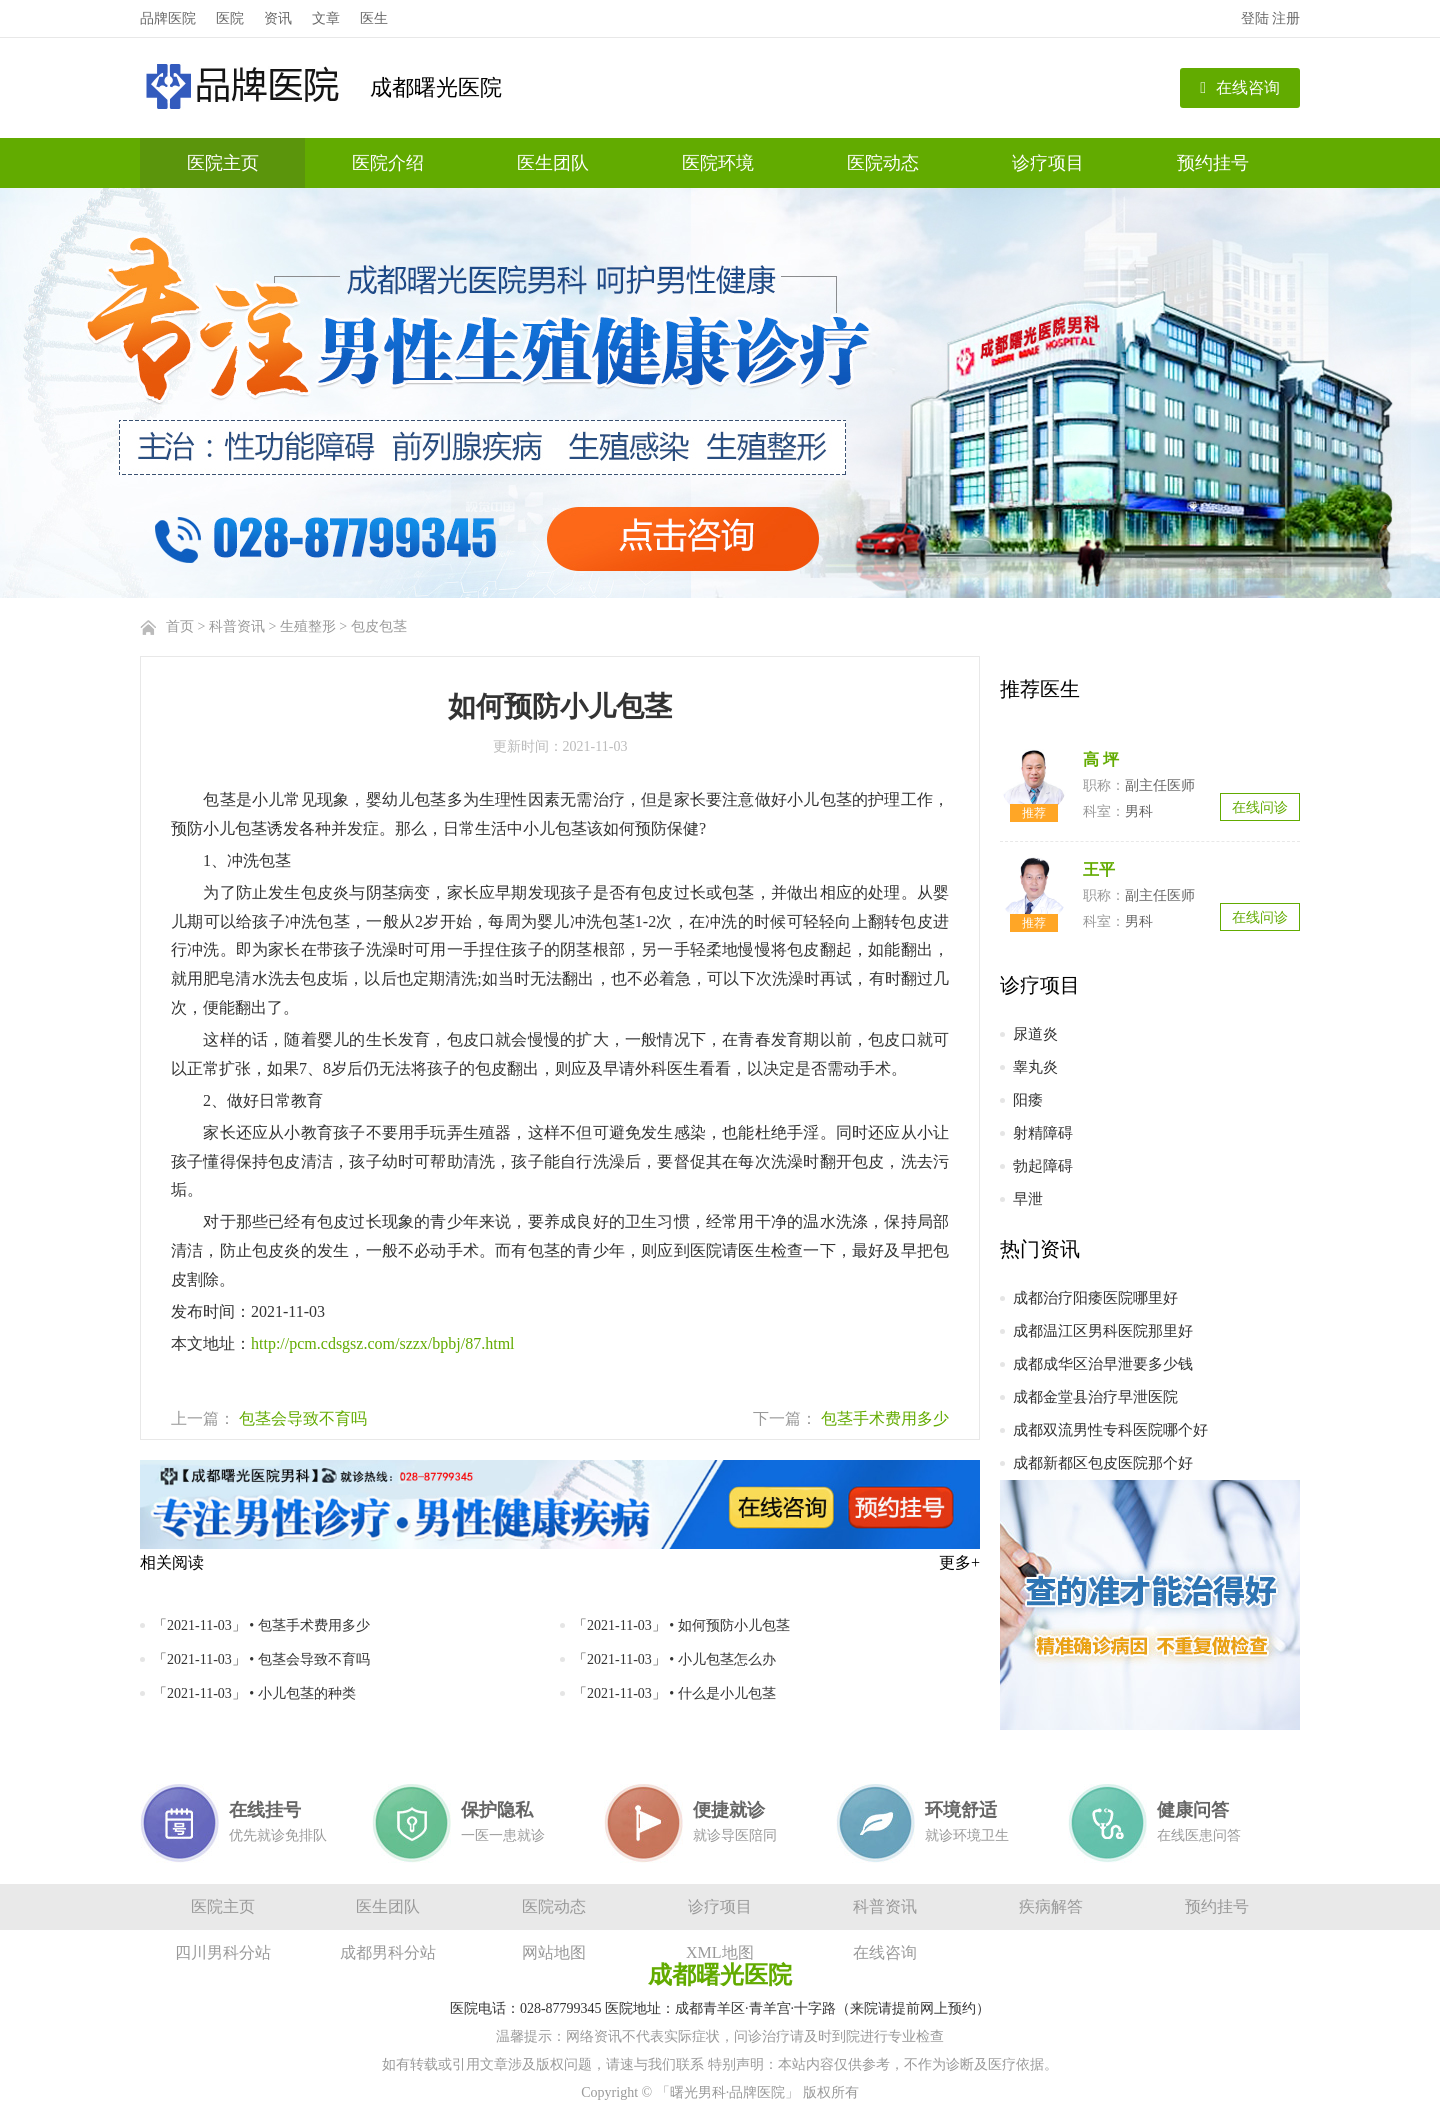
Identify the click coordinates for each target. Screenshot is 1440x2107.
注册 (1286, 18)
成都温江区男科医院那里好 (1103, 1331)
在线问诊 (1260, 807)
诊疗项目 (1048, 163)
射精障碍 (1043, 1133)
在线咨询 (1240, 87)
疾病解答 (1051, 1906)
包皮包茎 (379, 626)
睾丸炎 (1035, 1067)
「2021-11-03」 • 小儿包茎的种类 (254, 1693)
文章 (326, 18)
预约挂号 (1213, 163)
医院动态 (883, 163)
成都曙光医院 (436, 87)
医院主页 (223, 163)
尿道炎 (1035, 1034)
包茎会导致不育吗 (303, 1418)
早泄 (1028, 1199)
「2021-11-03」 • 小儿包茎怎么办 (674, 1659)
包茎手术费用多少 (885, 1418)
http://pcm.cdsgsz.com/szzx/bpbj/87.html (383, 1343)
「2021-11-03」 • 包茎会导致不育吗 (261, 1659)
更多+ (959, 1562)
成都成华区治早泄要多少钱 (1103, 1364)
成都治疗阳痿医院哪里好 (1095, 1298)
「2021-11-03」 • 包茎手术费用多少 (261, 1625)
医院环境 (718, 163)
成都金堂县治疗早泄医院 (1095, 1397)
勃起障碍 (1043, 1166)
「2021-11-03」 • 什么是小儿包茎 (674, 1693)
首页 (180, 626)
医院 (230, 18)
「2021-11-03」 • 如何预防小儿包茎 (681, 1625)
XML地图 (720, 1952)
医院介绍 (388, 163)
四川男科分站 (223, 1952)
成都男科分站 (388, 1952)
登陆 (1255, 18)
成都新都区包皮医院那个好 (1103, 1463)
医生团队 (553, 163)
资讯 (278, 18)
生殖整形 (308, 626)
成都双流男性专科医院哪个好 (1110, 1430)
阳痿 (1028, 1100)
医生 (374, 18)
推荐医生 (1040, 689)
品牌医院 (168, 18)
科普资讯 (237, 626)
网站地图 (554, 1952)
